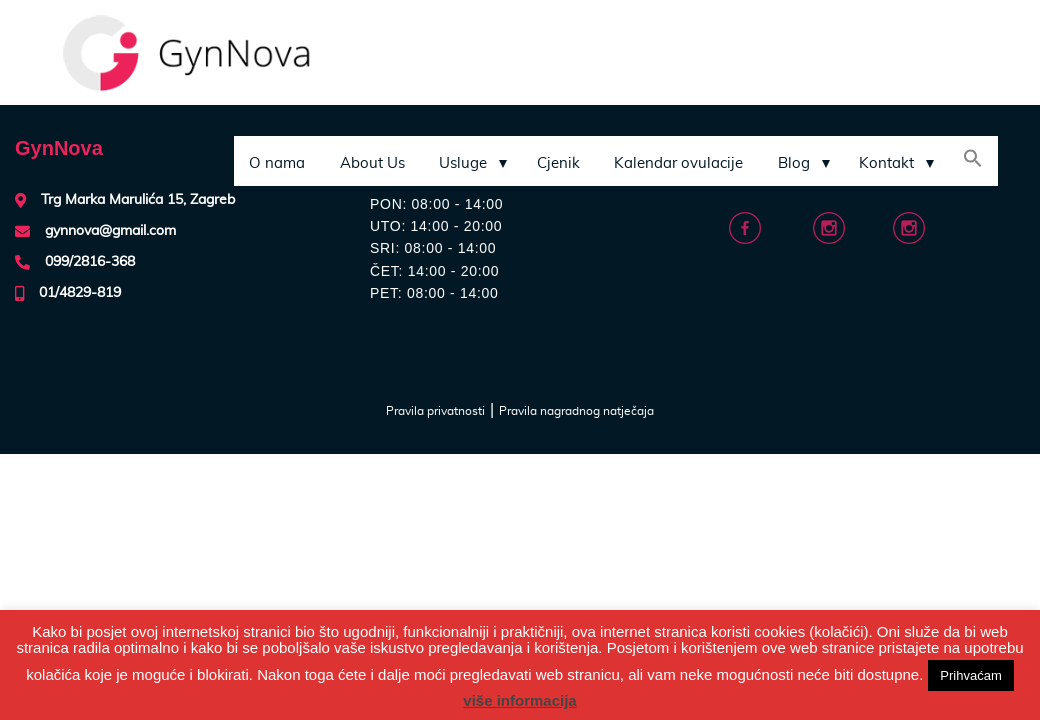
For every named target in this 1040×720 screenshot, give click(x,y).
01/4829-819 (80, 293)
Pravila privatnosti (435, 411)
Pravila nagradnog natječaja (576, 411)
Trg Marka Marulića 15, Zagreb (138, 200)
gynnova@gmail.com (110, 231)
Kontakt (886, 163)
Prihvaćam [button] (970, 675)
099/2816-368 (90, 262)
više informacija (519, 700)
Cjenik (558, 163)
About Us (372, 163)
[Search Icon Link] (973, 161)
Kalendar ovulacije (678, 163)
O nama (277, 163)
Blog (794, 163)
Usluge (463, 163)
